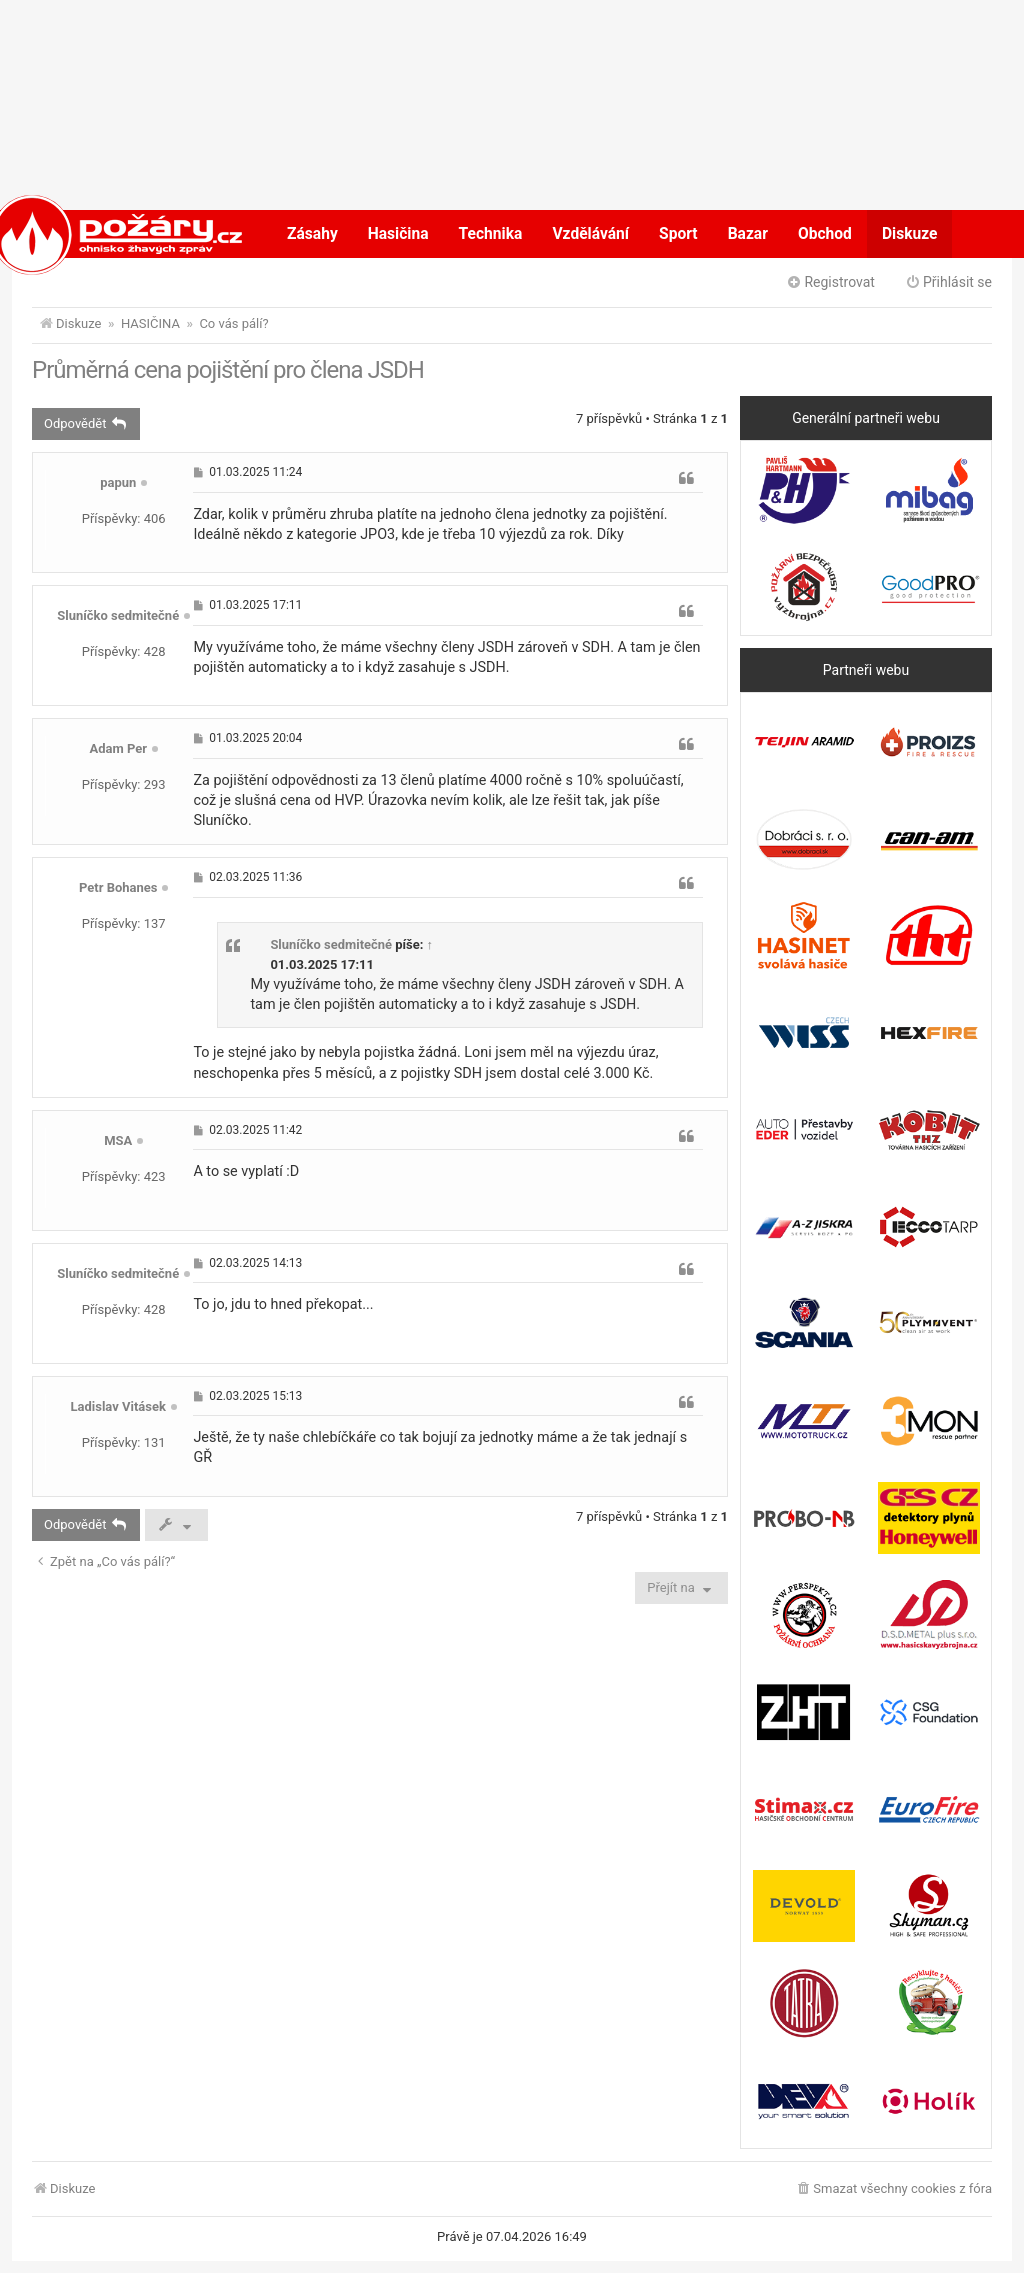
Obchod (825, 234)
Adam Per (118, 748)
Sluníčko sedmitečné (118, 615)
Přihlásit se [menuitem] (948, 282)
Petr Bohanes (118, 887)
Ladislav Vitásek (118, 1406)
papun (118, 482)
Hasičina (398, 234)
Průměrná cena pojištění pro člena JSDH (228, 370)
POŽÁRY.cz (96, 234)
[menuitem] (893, 2189)
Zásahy (312, 234)
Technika (491, 234)
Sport (678, 234)
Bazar (748, 234)
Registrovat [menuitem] (830, 282)
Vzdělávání (590, 234)
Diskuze (910, 234)
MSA (118, 1140)
